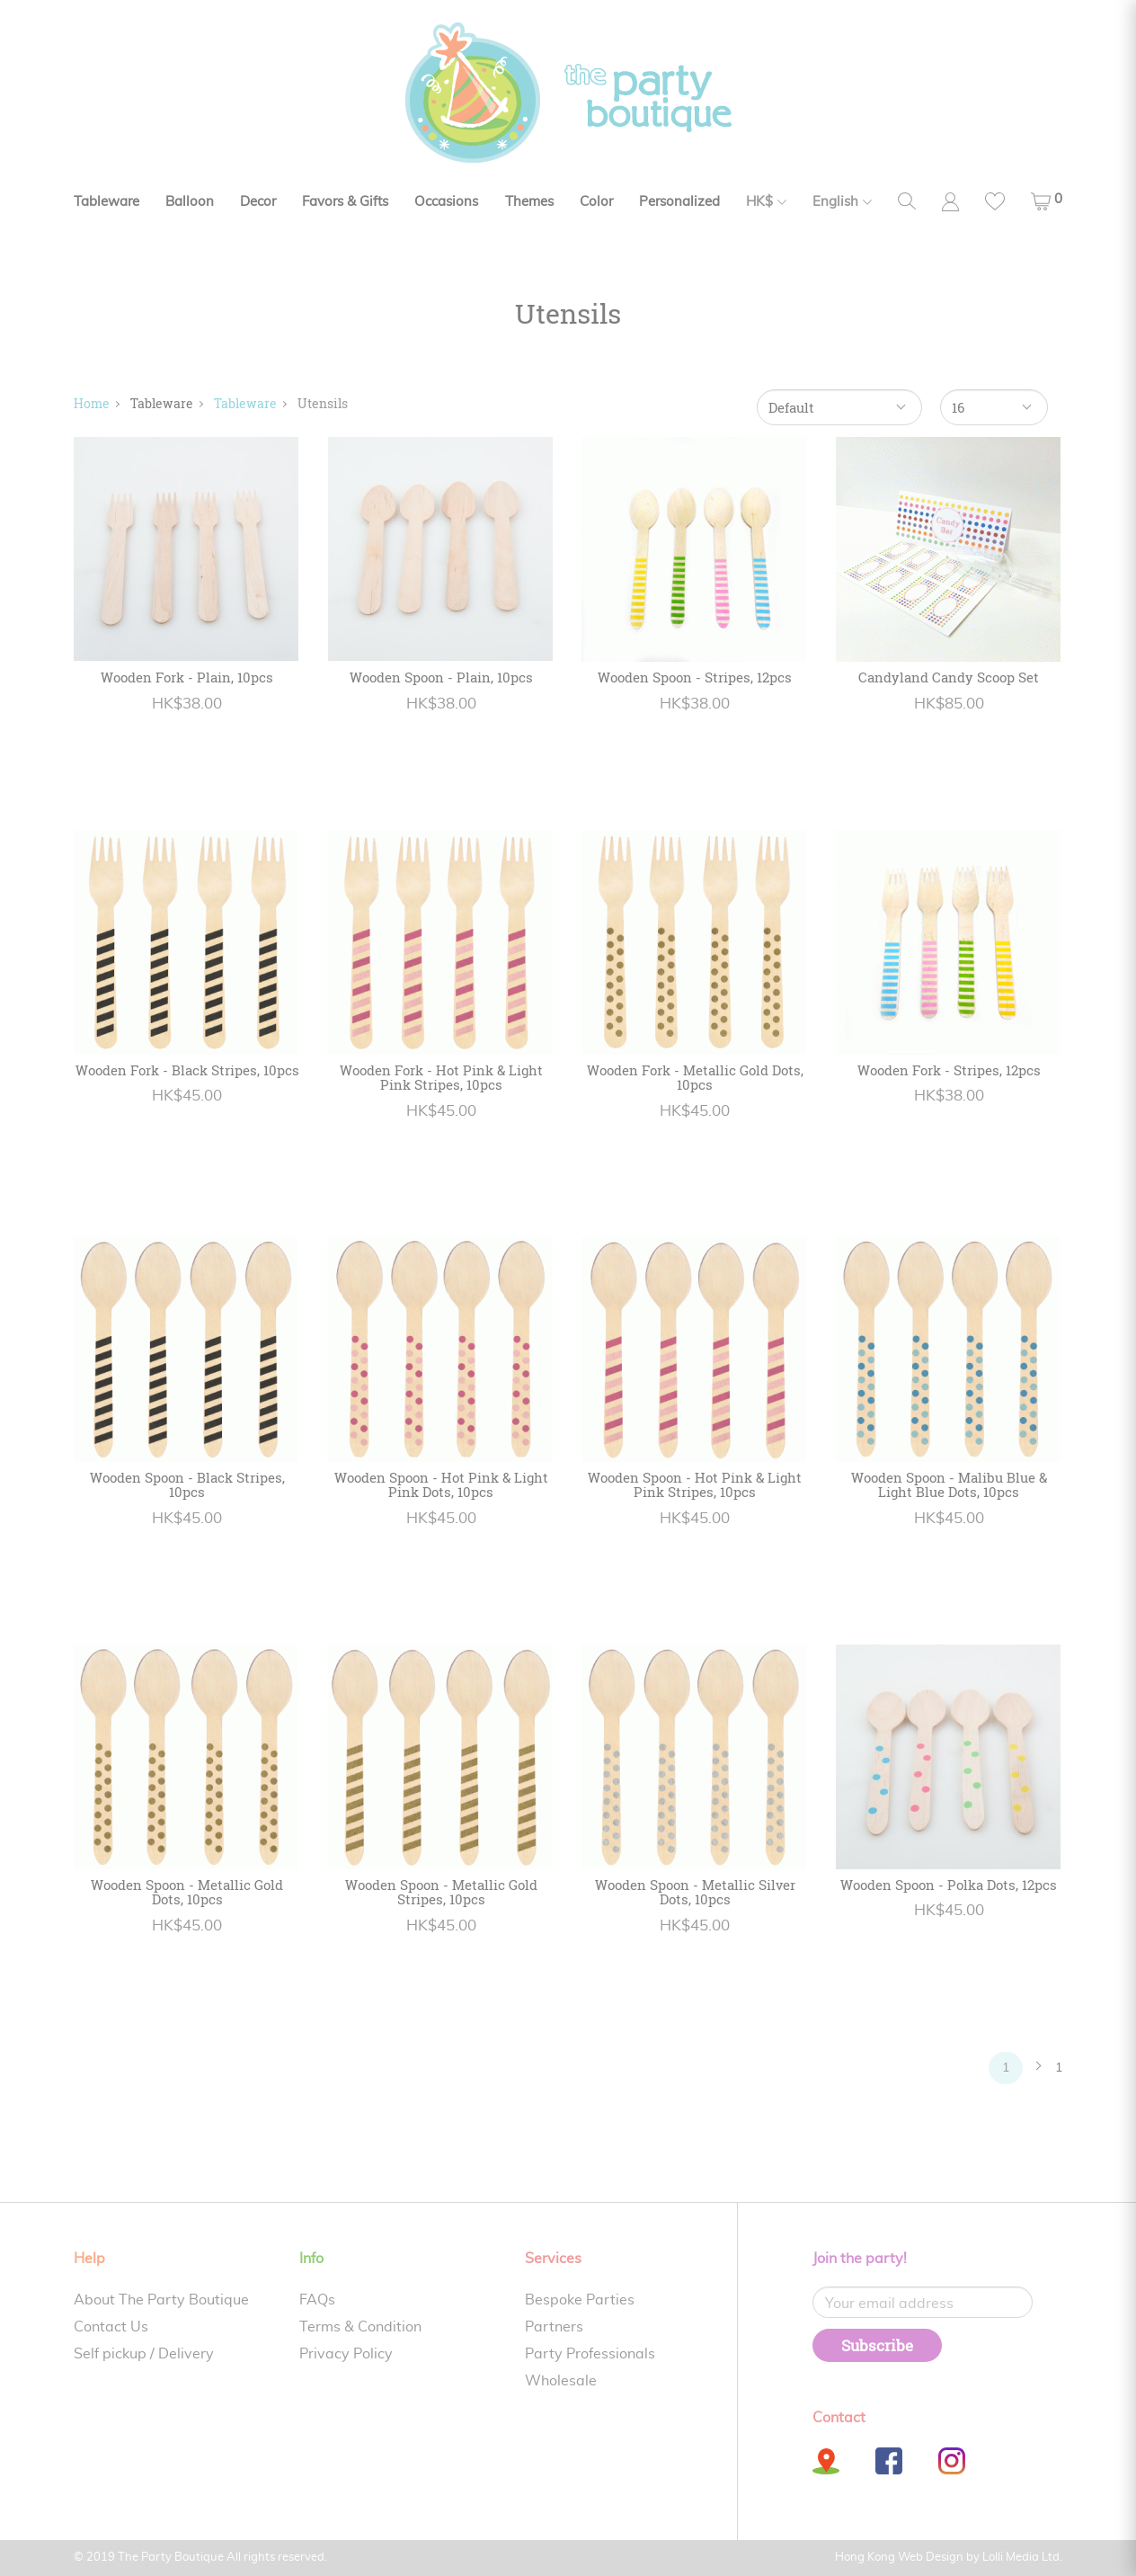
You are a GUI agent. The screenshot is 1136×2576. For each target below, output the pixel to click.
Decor (258, 202)
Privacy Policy (346, 2354)
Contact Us (111, 2327)
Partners (554, 2327)
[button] (1046, 201)
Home (92, 403)
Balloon (189, 202)
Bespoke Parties (580, 2300)
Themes (529, 202)
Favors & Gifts (345, 202)
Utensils (322, 403)
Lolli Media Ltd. (1022, 2557)
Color (596, 202)
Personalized (679, 202)
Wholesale (561, 2381)
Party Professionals (590, 2354)
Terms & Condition (360, 2327)
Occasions (446, 202)
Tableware (106, 202)
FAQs (317, 2300)
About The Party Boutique (161, 2300)
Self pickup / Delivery (144, 2354)
